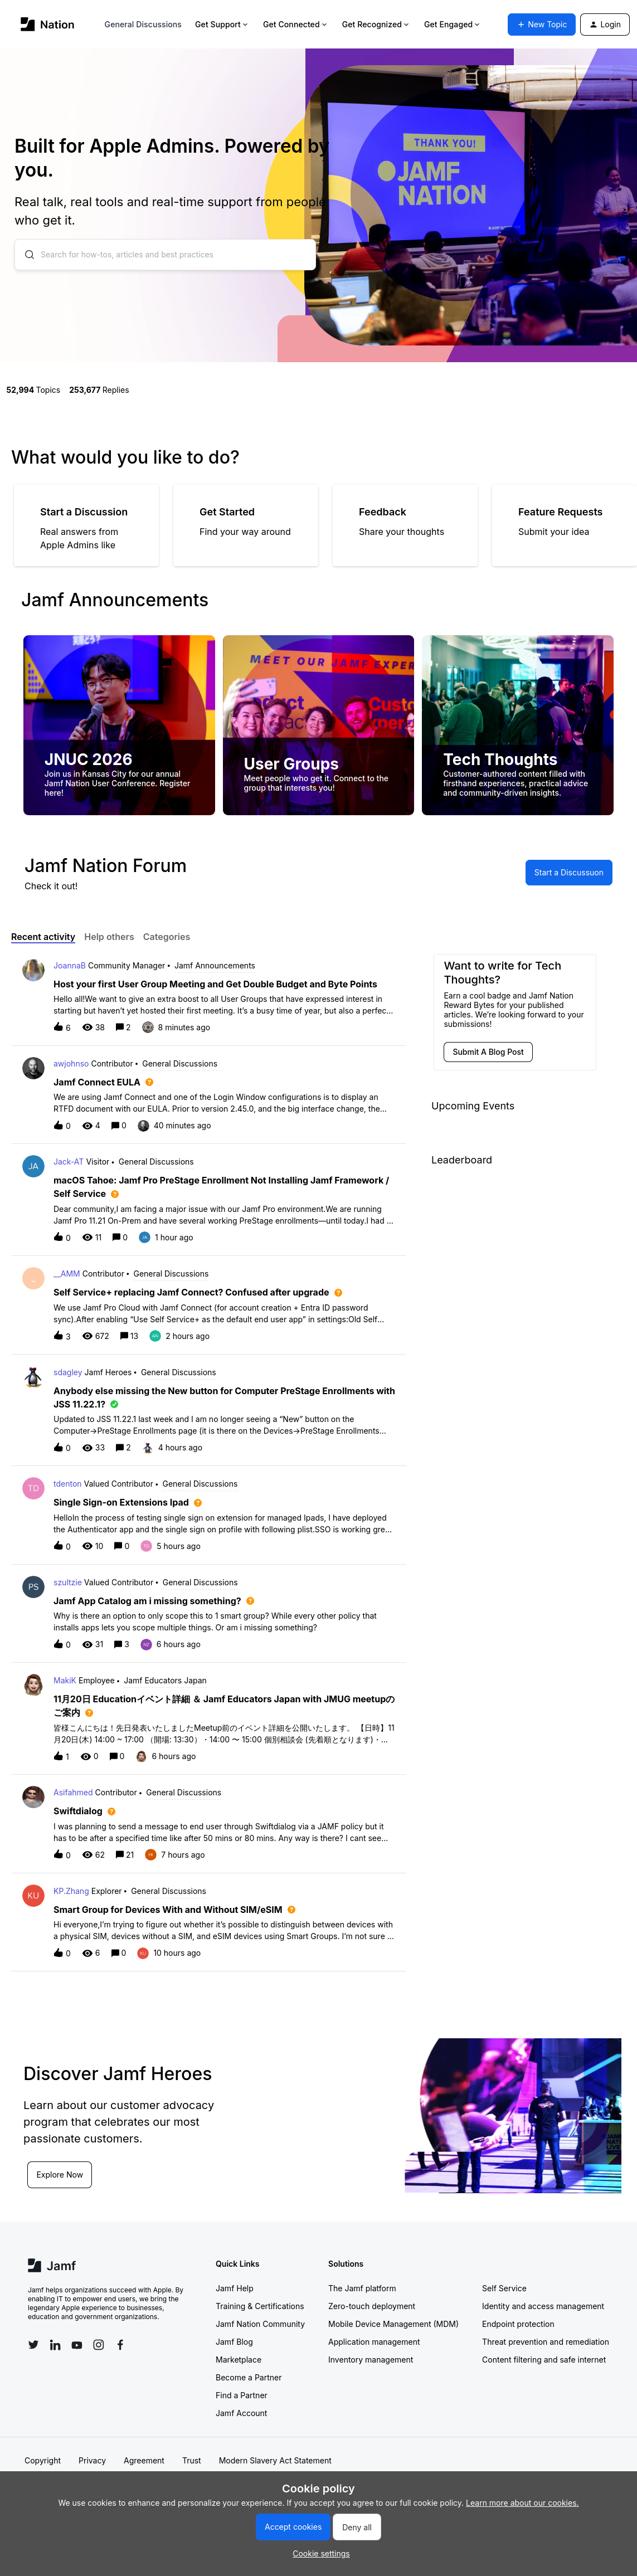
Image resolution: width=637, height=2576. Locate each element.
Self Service (504, 2288)
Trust (191, 2460)
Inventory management (370, 2359)
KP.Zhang (71, 1891)
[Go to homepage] (48, 24)
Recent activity (43, 936)
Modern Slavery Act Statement (275, 2460)
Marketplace (238, 2359)
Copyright (43, 2460)
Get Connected (296, 24)
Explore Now (60, 2174)
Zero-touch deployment (371, 2306)
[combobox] (165, 255)
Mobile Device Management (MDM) (393, 2324)
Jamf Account (241, 2413)
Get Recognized (376, 24)
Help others (109, 936)
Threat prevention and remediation (545, 2341)
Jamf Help (235, 2288)
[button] (318, 2553)
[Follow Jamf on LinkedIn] (55, 2344)
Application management (374, 2341)
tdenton (68, 1483)
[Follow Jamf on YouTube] (76, 2345)
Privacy (92, 2460)
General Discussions (143, 24)
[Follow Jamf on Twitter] (33, 2344)
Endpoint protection (518, 2324)
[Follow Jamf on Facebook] (120, 2344)
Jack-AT (69, 1161)
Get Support (222, 24)
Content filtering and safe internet (544, 2359)
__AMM (67, 1273)
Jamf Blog (234, 2341)
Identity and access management (543, 2306)
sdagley (68, 1372)
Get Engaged (453, 24)
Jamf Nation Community (260, 2324)
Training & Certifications (260, 2306)
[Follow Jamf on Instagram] (98, 2344)
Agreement (144, 2460)
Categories (167, 936)
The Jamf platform (362, 2288)
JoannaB (70, 965)
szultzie (68, 1582)
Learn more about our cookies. (522, 2502)
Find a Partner (242, 2395)
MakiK (65, 1680)
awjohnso (71, 1063)
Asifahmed (73, 1792)
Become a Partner (248, 2377)
